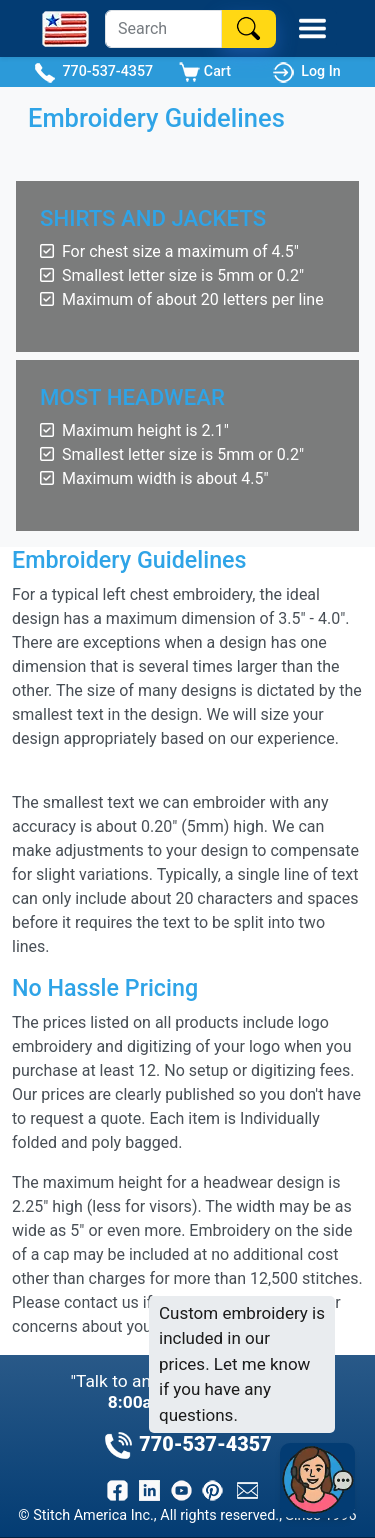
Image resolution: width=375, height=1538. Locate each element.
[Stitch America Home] (65, 29)
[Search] (163, 29)
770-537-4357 (93, 72)
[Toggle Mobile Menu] (312, 28)
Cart (205, 72)
